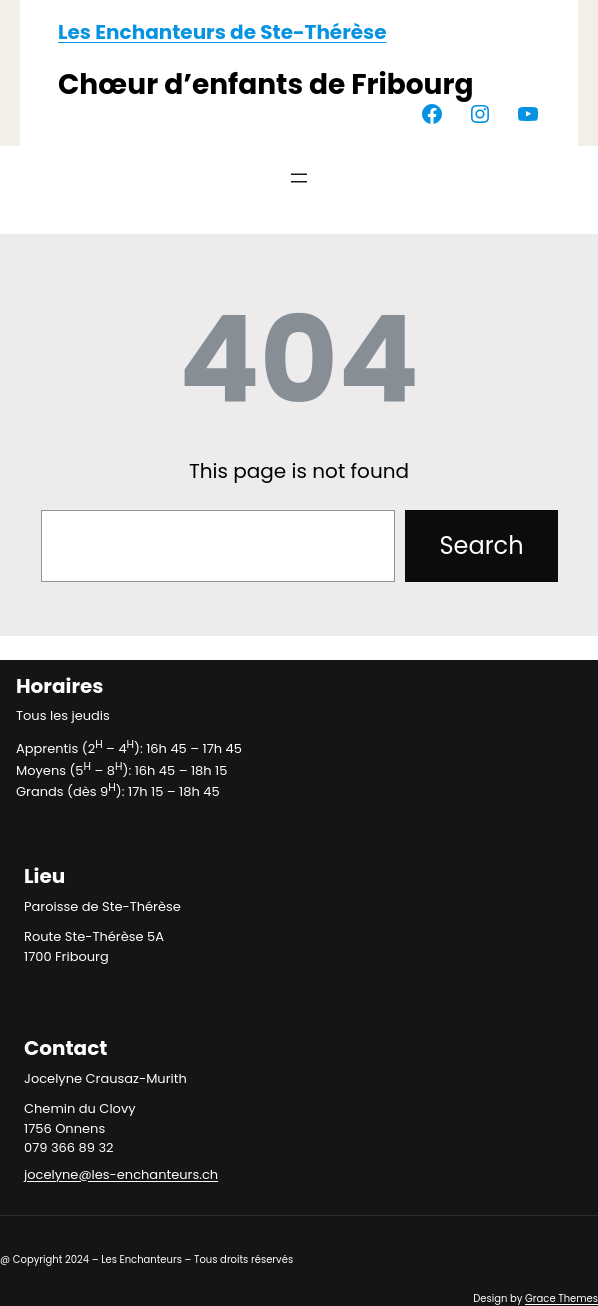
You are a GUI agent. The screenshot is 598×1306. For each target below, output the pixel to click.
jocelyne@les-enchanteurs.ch (121, 1174)
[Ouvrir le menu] (299, 178)
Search (481, 545)
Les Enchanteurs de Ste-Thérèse (222, 32)
